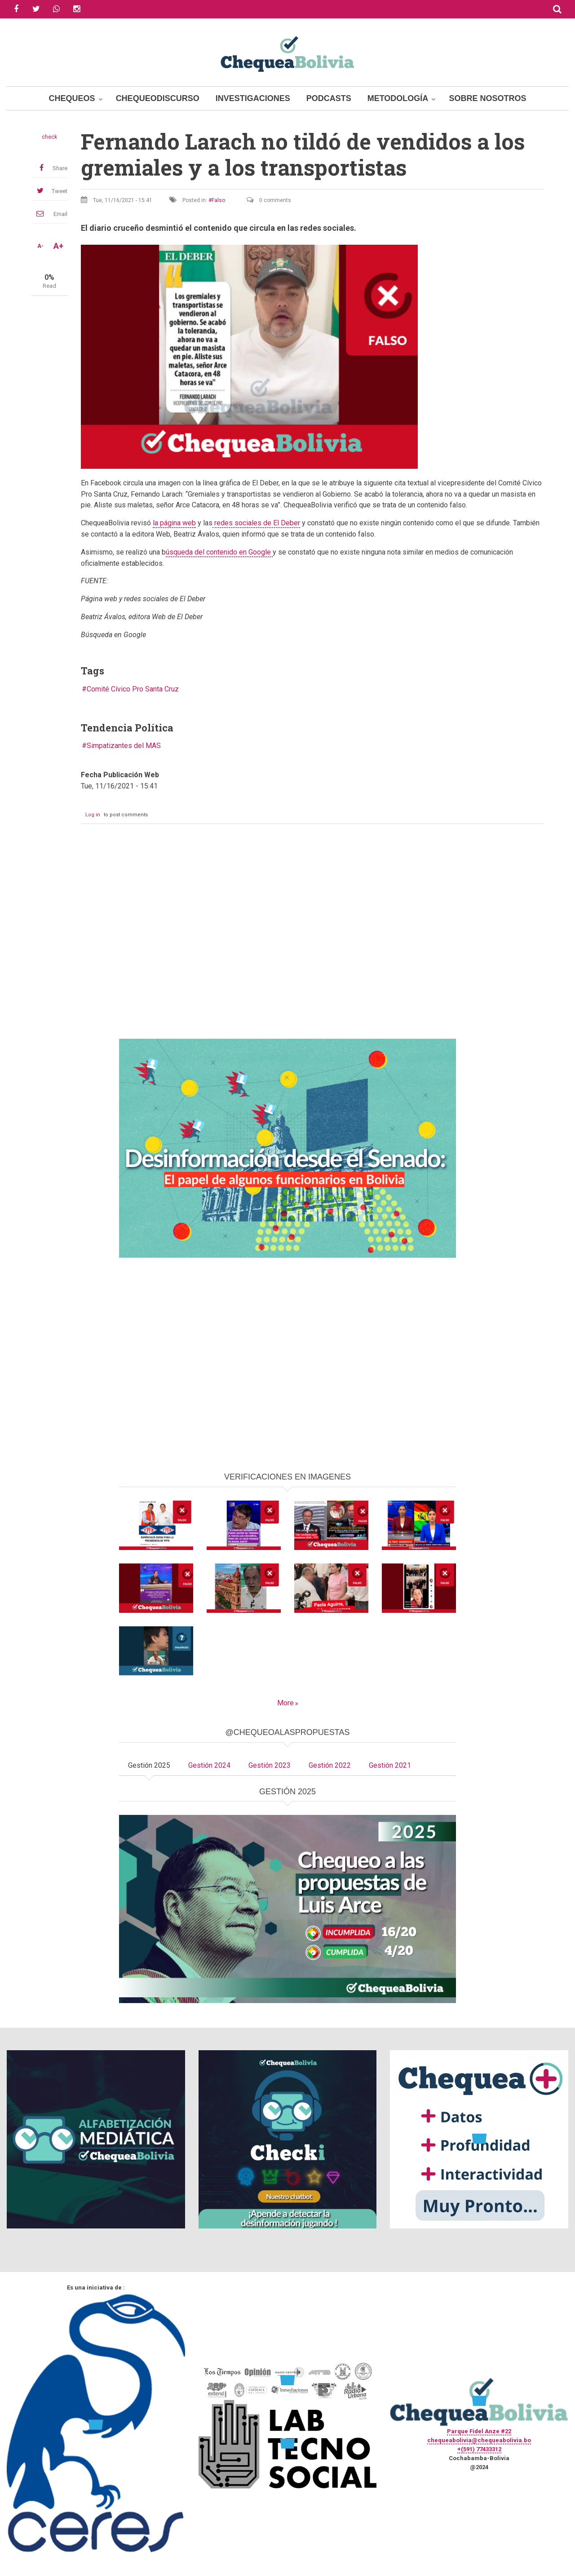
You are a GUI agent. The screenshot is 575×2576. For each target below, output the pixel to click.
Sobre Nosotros (487, 98)
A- (40, 246)
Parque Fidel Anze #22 (479, 2431)
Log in (92, 815)
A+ (58, 246)
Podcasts (328, 98)
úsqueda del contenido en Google (219, 552)
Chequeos (72, 98)
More (285, 1703)
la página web (174, 523)
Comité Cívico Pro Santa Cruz (133, 689)
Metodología (398, 98)
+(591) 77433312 (479, 2449)
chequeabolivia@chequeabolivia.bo (479, 2440)
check (49, 137)
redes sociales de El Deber (256, 523)
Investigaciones (253, 98)
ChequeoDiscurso (157, 98)
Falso (218, 200)
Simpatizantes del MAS (124, 745)
